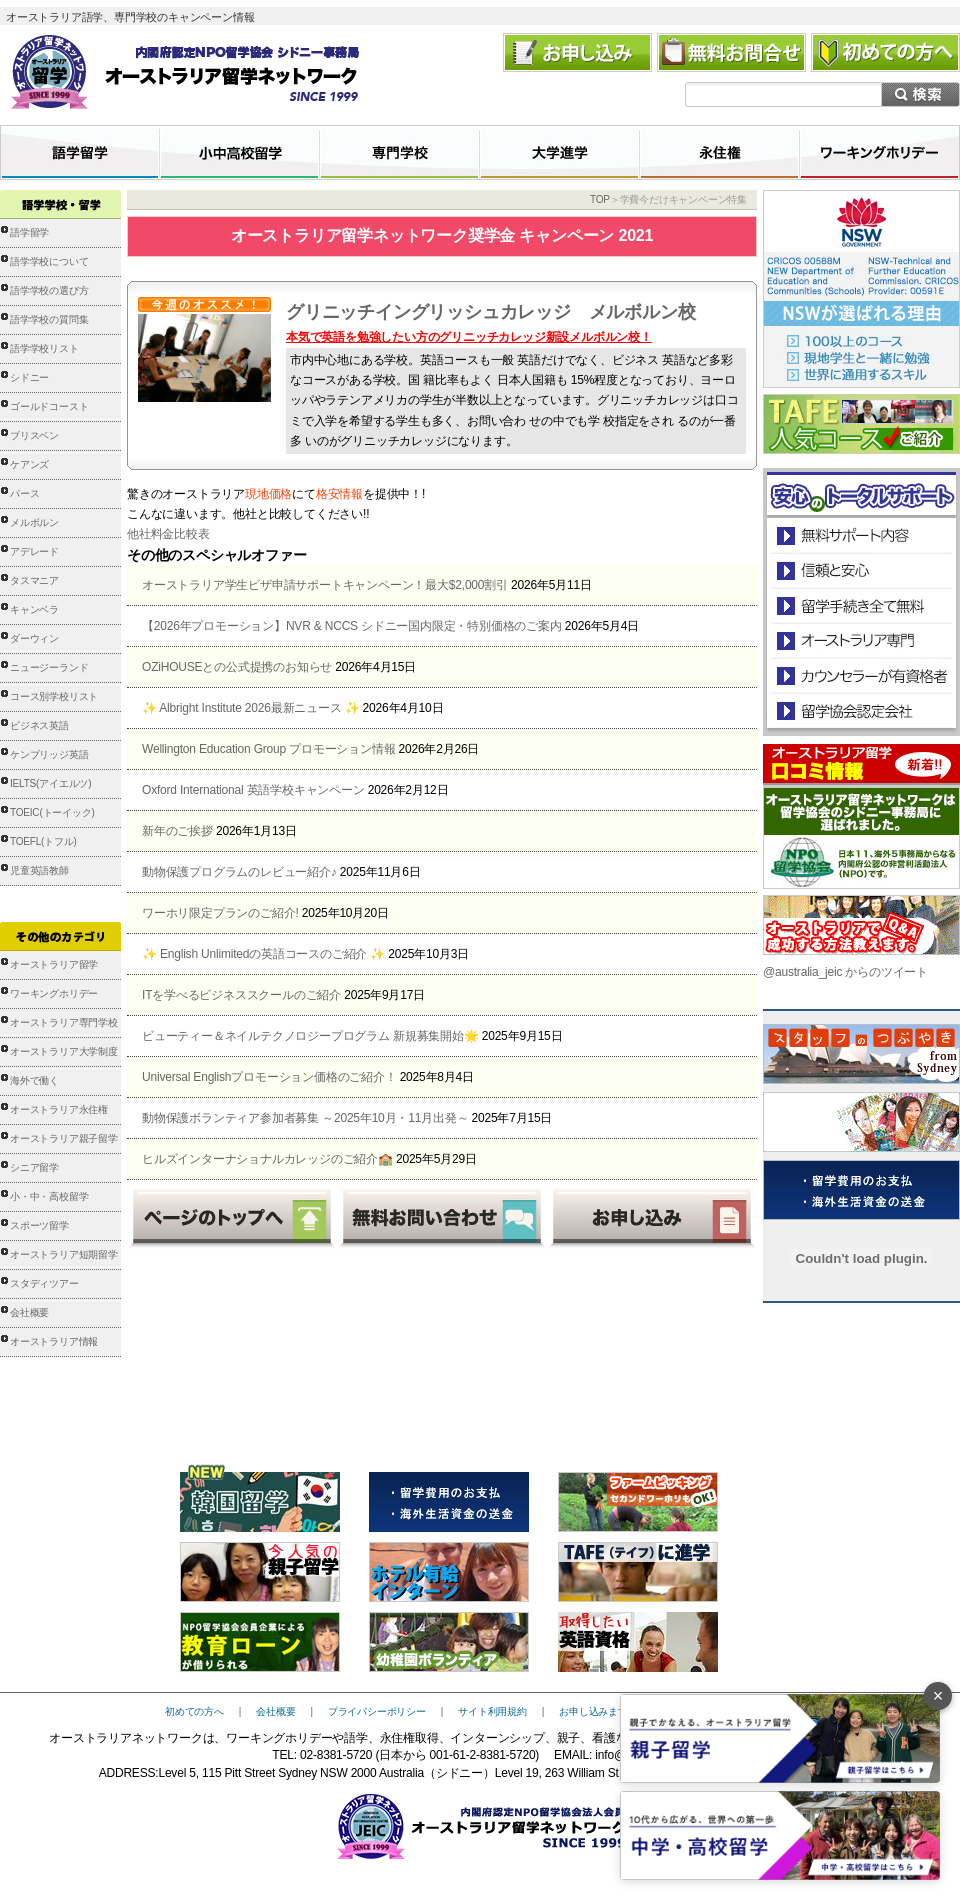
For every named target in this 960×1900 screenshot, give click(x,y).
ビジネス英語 (39, 725)
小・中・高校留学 (49, 1196)
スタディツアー (44, 1283)
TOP (600, 199)
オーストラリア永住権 (59, 1109)
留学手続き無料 (860, 605)
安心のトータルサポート (861, 535)
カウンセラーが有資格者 (860, 675)
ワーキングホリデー (54, 993)
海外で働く (34, 1080)
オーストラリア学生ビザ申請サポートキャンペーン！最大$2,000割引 (325, 585)
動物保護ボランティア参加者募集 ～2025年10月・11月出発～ (305, 1118)
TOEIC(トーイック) (52, 812)
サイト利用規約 (492, 1711)
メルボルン (34, 522)
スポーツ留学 (39, 1225)
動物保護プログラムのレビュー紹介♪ (239, 872)
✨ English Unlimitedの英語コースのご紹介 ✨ (263, 954)
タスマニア (34, 580)
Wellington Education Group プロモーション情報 (268, 749)
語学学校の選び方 (49, 290)
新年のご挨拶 (177, 831)
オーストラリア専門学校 (64, 1022)
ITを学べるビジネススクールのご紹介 (241, 995)
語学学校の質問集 (49, 319)
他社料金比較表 (168, 534)
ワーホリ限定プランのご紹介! (220, 913)
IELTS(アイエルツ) (50, 783)
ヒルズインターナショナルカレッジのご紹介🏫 (267, 1159)
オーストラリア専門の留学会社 (860, 640)
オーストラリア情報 (54, 1341)
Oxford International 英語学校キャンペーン (253, 790)
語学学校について (49, 261)
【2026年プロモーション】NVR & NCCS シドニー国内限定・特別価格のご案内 (352, 626)
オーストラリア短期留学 (64, 1254)
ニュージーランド (49, 667)
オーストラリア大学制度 (64, 1051)
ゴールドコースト (49, 406)
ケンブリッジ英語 (49, 754)
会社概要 (29, 1312)
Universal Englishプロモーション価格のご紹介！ (269, 1077)
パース (24, 493)
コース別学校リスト (54, 696)
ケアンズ (29, 464)
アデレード (34, 551)
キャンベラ (34, 609)
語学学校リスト (44, 348)
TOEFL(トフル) (43, 841)
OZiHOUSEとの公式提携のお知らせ (237, 667)
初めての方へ (194, 1711)
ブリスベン (34, 435)
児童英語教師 (39, 870)
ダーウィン (34, 638)
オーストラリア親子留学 (64, 1138)
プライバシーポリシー (377, 1711)
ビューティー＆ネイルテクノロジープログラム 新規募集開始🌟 (310, 1036)
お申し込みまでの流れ (608, 1711)
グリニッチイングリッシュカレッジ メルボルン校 (490, 312)
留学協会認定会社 (860, 710)
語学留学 (29, 232)
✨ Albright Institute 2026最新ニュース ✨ (250, 708)
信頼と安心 (861, 570)
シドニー (29, 377)
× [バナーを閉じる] (938, 1696)
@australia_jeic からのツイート (845, 972)
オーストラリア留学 (54, 964)
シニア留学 (34, 1167)
